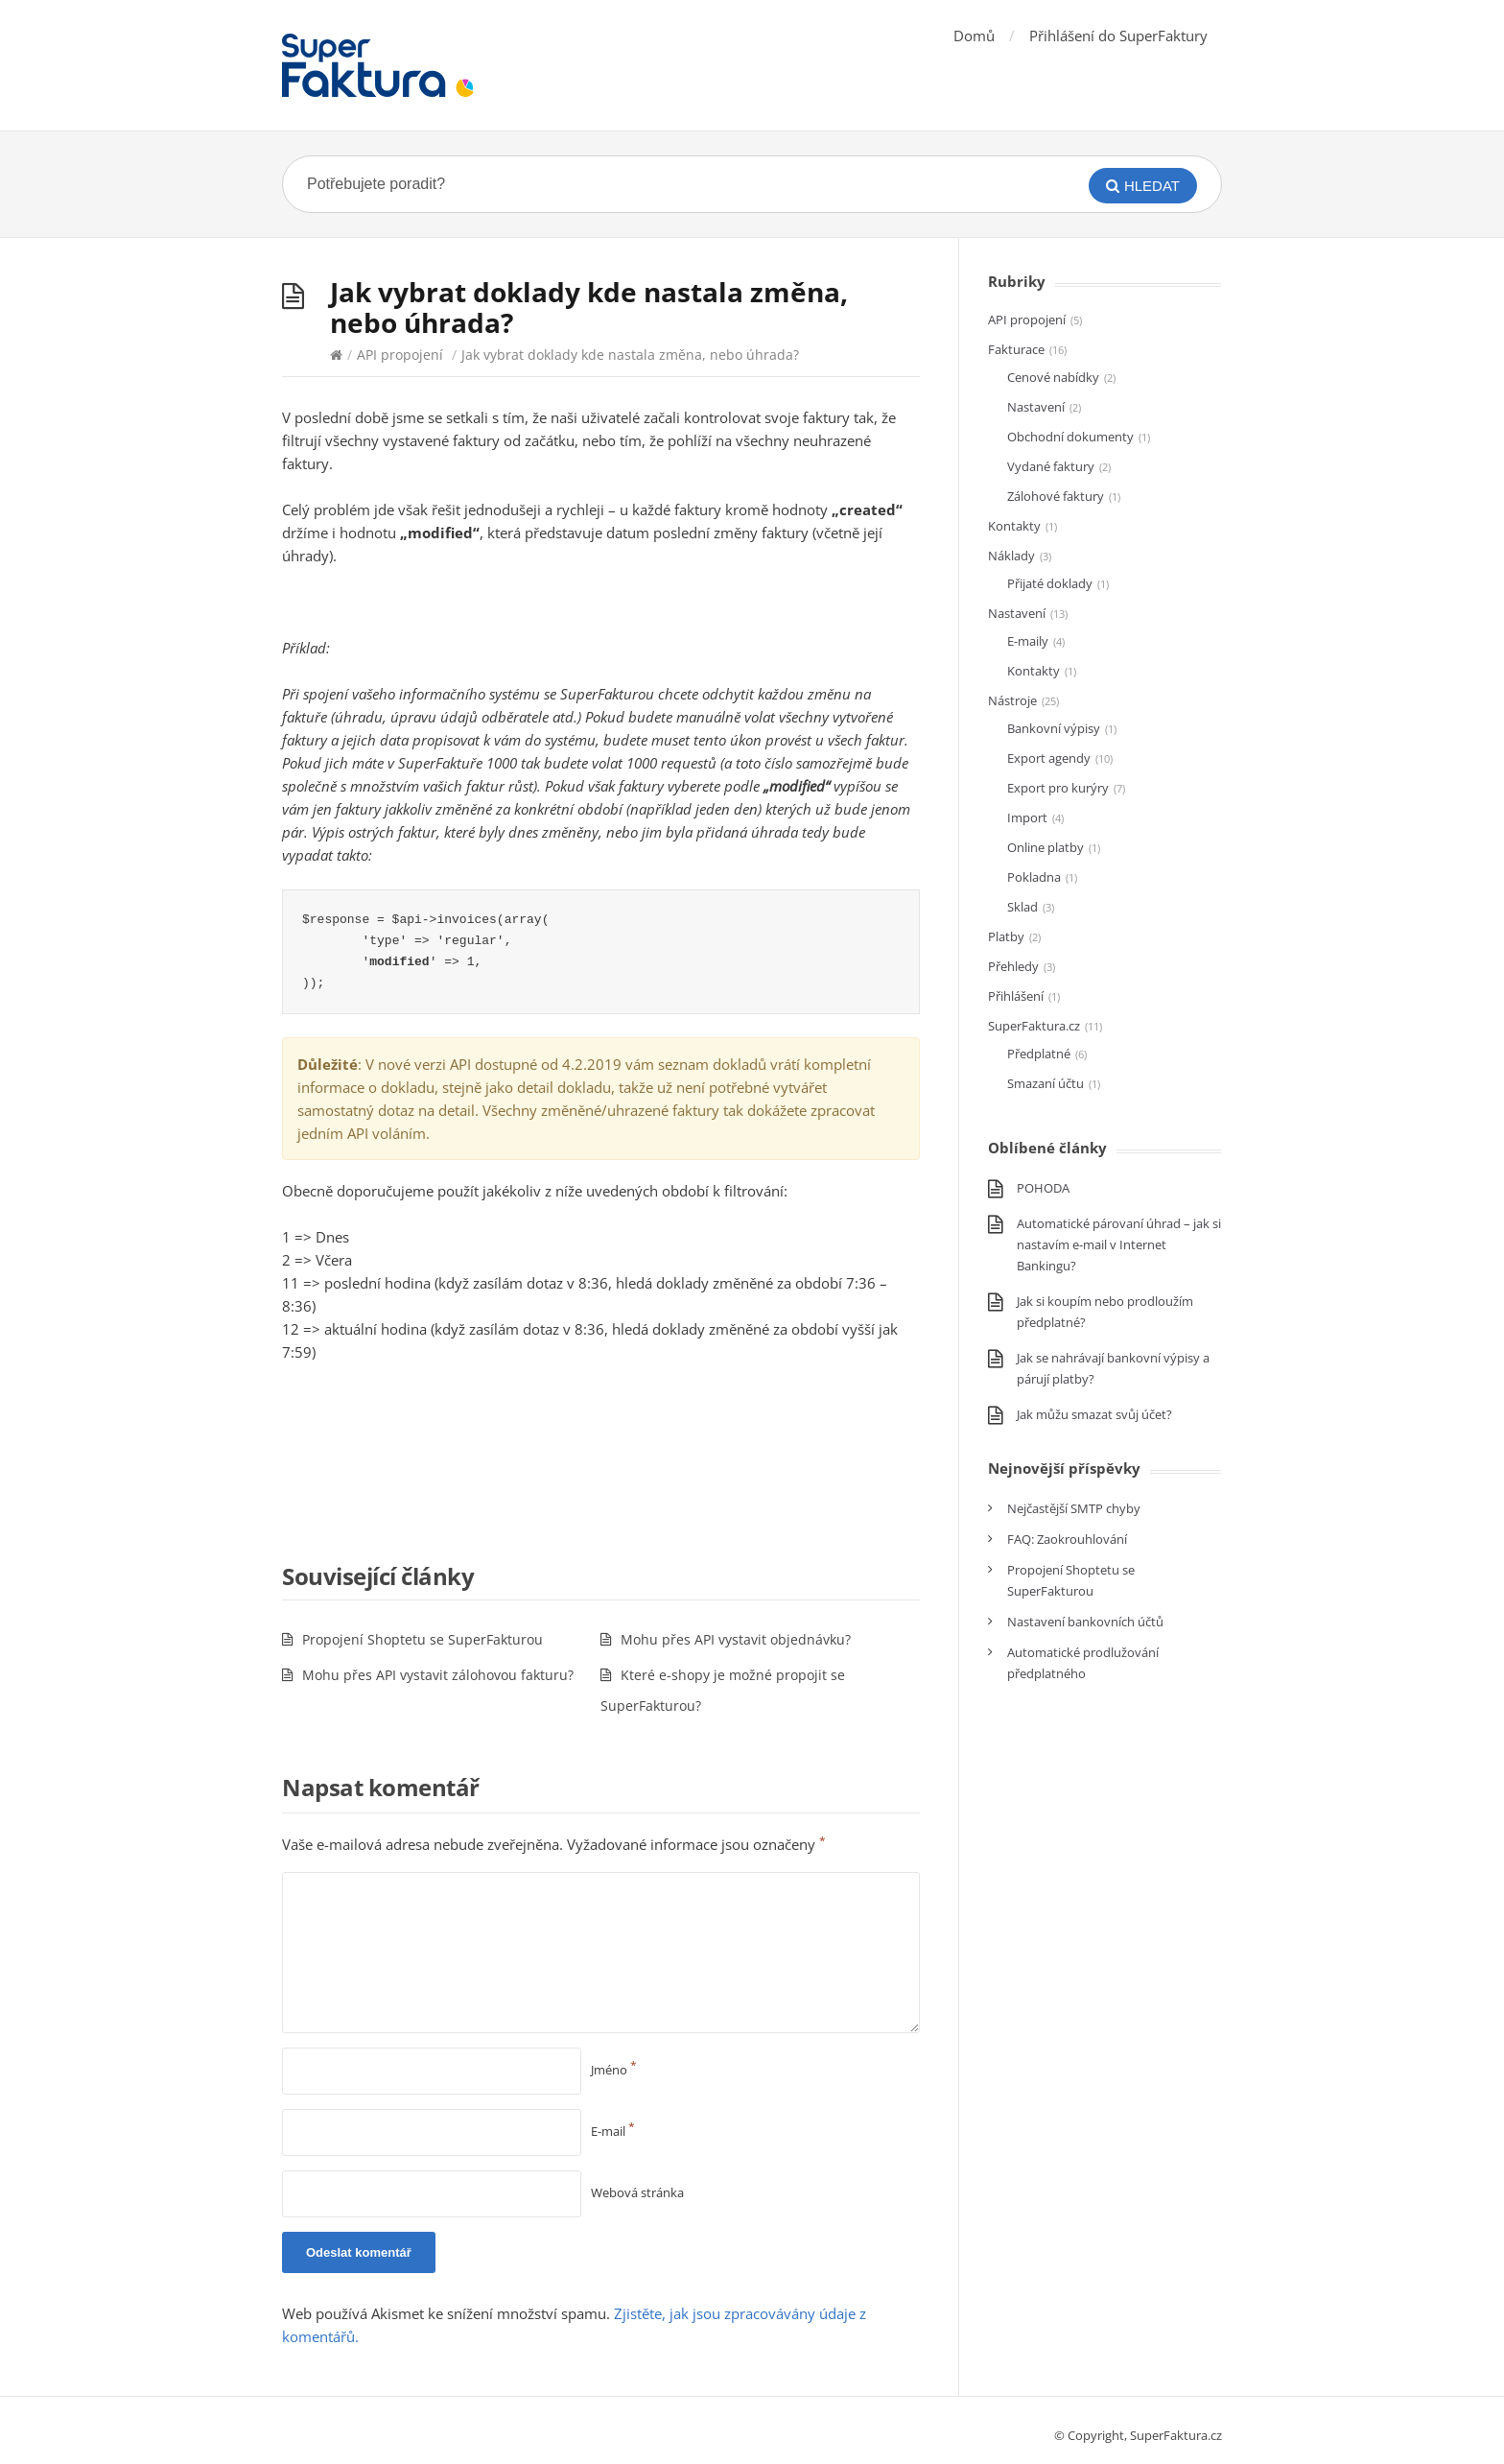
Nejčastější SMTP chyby (1073, 1508)
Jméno (614, 2069)
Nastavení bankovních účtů (1085, 1621)
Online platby (1045, 847)
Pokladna (1034, 877)
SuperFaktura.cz (1034, 1025)
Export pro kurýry (1058, 787)
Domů (974, 35)
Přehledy (1013, 966)
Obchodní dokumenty (1070, 436)
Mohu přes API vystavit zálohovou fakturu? (438, 1675)
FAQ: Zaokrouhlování (1067, 1539)
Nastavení (1036, 406)
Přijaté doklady (1050, 583)
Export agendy (1049, 758)
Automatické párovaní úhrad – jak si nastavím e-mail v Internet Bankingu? (1119, 1244)
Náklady (1011, 555)
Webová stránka (637, 2192)
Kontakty (1014, 525)
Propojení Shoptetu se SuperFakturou (422, 1639)
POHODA (1043, 1187)
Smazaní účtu (1045, 1083)
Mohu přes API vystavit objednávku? (736, 1639)
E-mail (613, 2131)
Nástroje (1012, 700)
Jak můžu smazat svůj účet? (1094, 1414)
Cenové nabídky (1053, 377)
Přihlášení (1016, 996)
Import (1027, 817)
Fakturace (1016, 349)
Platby (1006, 936)
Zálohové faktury (1055, 496)
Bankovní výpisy (1053, 728)
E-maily (1027, 641)
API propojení (400, 354)
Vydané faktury (1050, 466)
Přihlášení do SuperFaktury (1118, 35)
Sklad (1022, 906)
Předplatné (1038, 1053)
